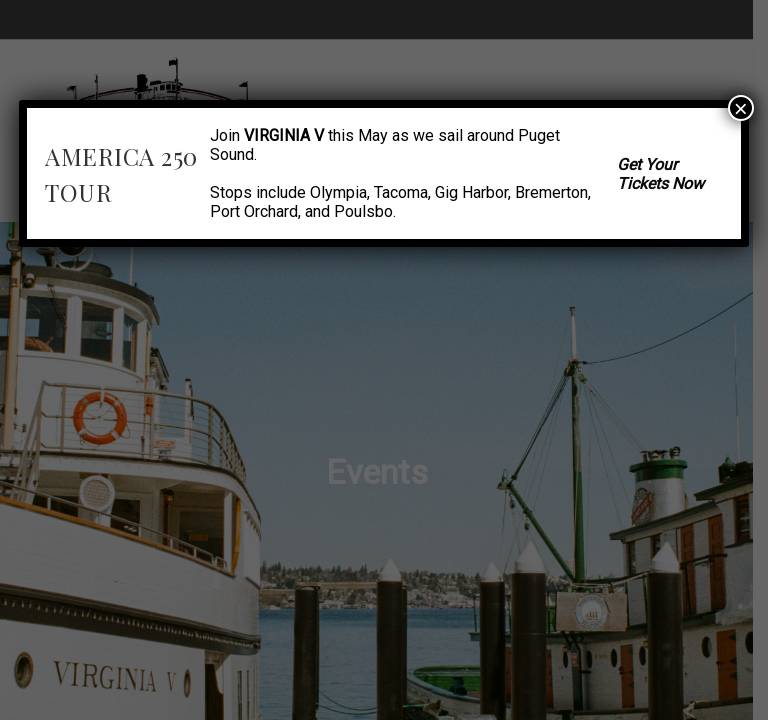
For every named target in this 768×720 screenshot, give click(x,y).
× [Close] (741, 108)
